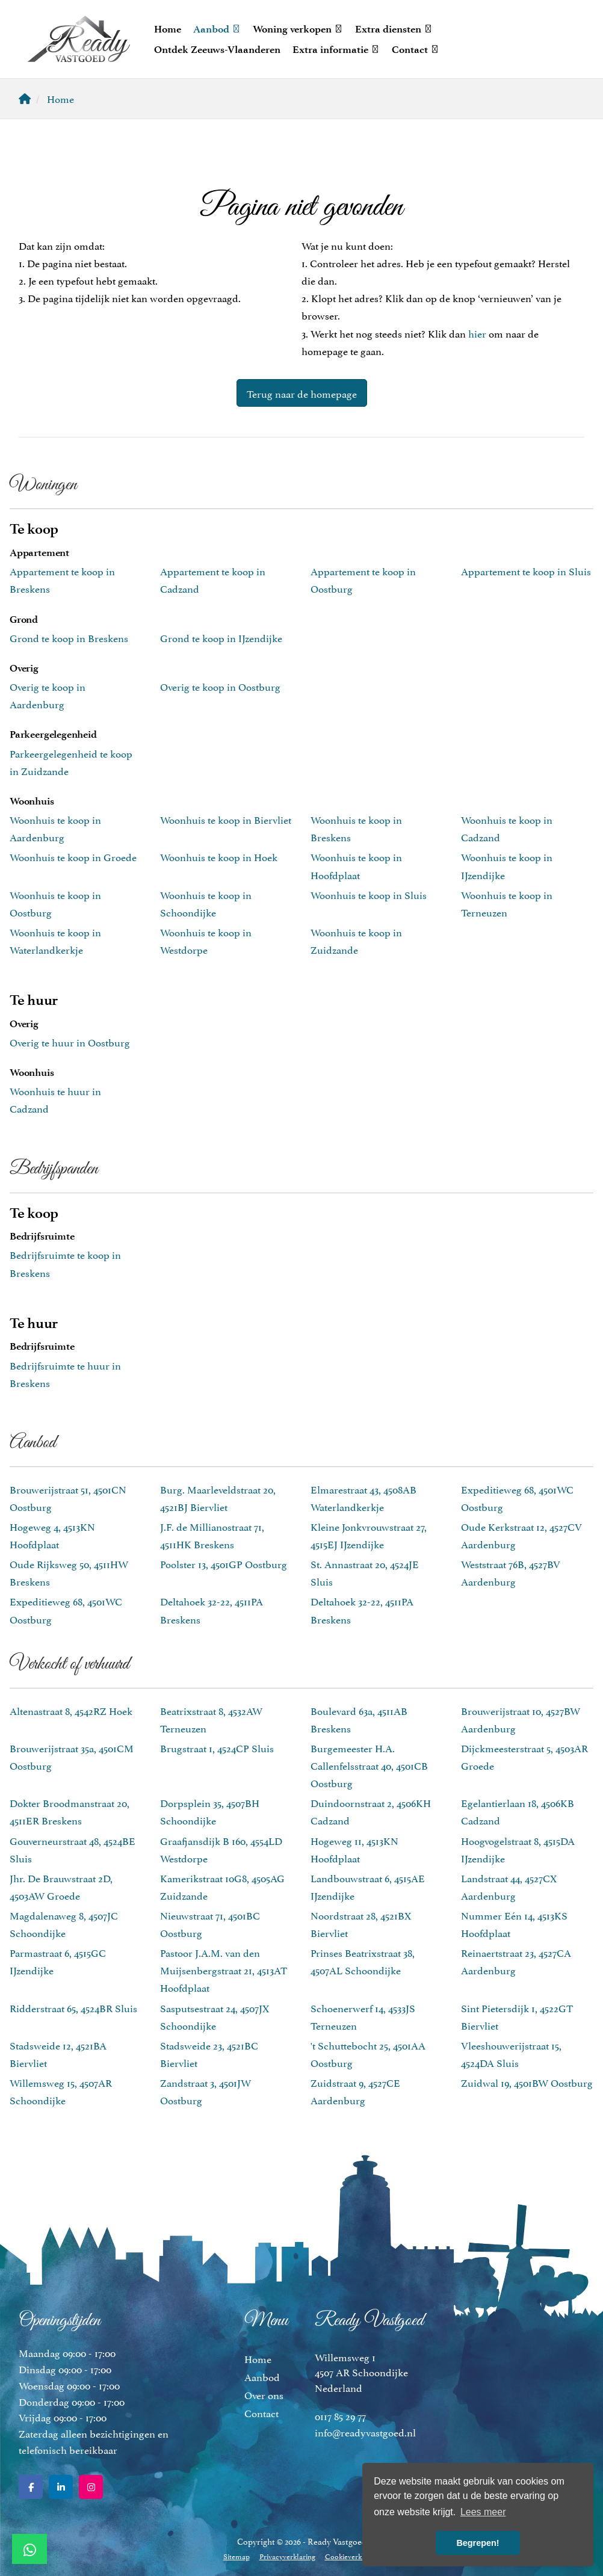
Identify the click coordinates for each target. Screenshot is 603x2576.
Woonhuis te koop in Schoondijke (206, 902)
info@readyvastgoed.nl (365, 2431)
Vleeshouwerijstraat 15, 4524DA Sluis (511, 2053)
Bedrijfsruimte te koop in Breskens (65, 1262)
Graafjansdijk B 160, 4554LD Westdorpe (221, 1848)
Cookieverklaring (352, 2556)
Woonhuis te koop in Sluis (369, 894)
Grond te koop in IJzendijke (221, 637)
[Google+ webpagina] (91, 2487)
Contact (415, 49)
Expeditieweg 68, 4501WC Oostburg (517, 1497)
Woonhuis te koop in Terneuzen (506, 902)
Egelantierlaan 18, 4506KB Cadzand (517, 1810)
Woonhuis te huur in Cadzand (55, 1099)
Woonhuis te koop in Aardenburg (55, 827)
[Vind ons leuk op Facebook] (31, 2487)
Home (167, 29)
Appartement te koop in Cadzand (212, 579)
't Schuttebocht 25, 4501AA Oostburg (368, 2053)
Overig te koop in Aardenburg (47, 694)
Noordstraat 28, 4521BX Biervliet (361, 1923)
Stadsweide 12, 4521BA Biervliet (58, 2053)
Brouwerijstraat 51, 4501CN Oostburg (68, 1497)
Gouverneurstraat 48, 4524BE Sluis (72, 1848)
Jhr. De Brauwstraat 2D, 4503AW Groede (61, 1886)
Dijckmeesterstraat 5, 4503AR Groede (524, 1756)
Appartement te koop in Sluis (526, 570)
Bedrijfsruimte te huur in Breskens (65, 1373)
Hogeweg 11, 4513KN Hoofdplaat (354, 1848)
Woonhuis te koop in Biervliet (225, 819)
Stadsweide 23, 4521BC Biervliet (209, 2053)
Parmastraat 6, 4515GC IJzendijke (58, 1960)
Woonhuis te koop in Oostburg (55, 902)
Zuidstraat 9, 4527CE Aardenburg (355, 2090)
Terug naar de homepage (302, 393)
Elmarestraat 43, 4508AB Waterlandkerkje (363, 1497)
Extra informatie (336, 49)
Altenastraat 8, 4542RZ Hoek (71, 1710)
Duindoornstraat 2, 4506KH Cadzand (371, 1810)
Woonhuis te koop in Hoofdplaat (356, 865)
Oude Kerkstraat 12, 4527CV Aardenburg (521, 1534)
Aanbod (217, 29)
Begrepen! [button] (477, 2543)
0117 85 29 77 (340, 2415)
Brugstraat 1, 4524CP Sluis (217, 1747)
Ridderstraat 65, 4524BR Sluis (73, 2007)
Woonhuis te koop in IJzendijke (506, 865)
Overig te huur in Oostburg (70, 1041)
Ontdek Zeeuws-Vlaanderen (217, 49)
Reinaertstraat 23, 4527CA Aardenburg (516, 1960)
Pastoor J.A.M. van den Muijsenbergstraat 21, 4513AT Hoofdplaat (223, 1969)
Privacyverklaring (287, 2556)
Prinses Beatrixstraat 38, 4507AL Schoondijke (363, 1960)
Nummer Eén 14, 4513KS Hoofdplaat (514, 1923)
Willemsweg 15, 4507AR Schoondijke (61, 2090)
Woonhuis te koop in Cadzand (506, 827)
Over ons (263, 2394)
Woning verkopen (298, 29)
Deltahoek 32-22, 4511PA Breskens (211, 1609)
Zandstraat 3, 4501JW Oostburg (205, 2090)
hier (477, 333)
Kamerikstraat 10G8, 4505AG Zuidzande (222, 1886)
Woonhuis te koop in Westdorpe (206, 940)
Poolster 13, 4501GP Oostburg (223, 1563)
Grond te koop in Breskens (69, 637)
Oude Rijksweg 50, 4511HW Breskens (69, 1572)
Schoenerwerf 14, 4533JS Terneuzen (363, 2016)
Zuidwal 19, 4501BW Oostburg (527, 2082)
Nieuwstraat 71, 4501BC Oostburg (210, 1923)
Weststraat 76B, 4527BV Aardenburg (510, 1572)
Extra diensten (394, 29)
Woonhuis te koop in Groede (73, 856)
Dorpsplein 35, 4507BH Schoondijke (209, 1810)
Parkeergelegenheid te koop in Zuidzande (71, 761)
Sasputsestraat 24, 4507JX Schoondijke (214, 2016)
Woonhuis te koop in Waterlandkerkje (55, 940)
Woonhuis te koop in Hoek (218, 856)
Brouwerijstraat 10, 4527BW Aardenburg (520, 1718)
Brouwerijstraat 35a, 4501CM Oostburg (72, 1756)
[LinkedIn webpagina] (61, 2487)
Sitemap (236, 2556)
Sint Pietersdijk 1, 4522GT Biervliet (517, 2016)
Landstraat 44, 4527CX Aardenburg (509, 1886)
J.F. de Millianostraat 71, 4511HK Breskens (212, 1534)
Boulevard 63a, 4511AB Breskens (359, 1718)
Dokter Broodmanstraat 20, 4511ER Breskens (69, 1810)
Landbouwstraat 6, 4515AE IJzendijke (368, 1886)
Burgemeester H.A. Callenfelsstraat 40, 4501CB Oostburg (369, 1765)
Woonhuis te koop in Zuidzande (356, 940)
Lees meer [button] (483, 2512)
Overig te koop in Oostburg (220, 686)
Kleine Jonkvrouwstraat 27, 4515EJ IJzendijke (369, 1534)
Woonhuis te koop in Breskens (356, 827)
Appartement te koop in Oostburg (363, 579)
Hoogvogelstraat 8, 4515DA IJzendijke (518, 1848)
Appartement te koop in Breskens (62, 579)
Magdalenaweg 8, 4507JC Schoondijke (64, 1923)
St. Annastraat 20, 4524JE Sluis (365, 1572)
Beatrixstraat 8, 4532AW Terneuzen (211, 1718)
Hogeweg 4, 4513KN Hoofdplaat (52, 1534)
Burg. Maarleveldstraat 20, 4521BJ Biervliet (218, 1497)
